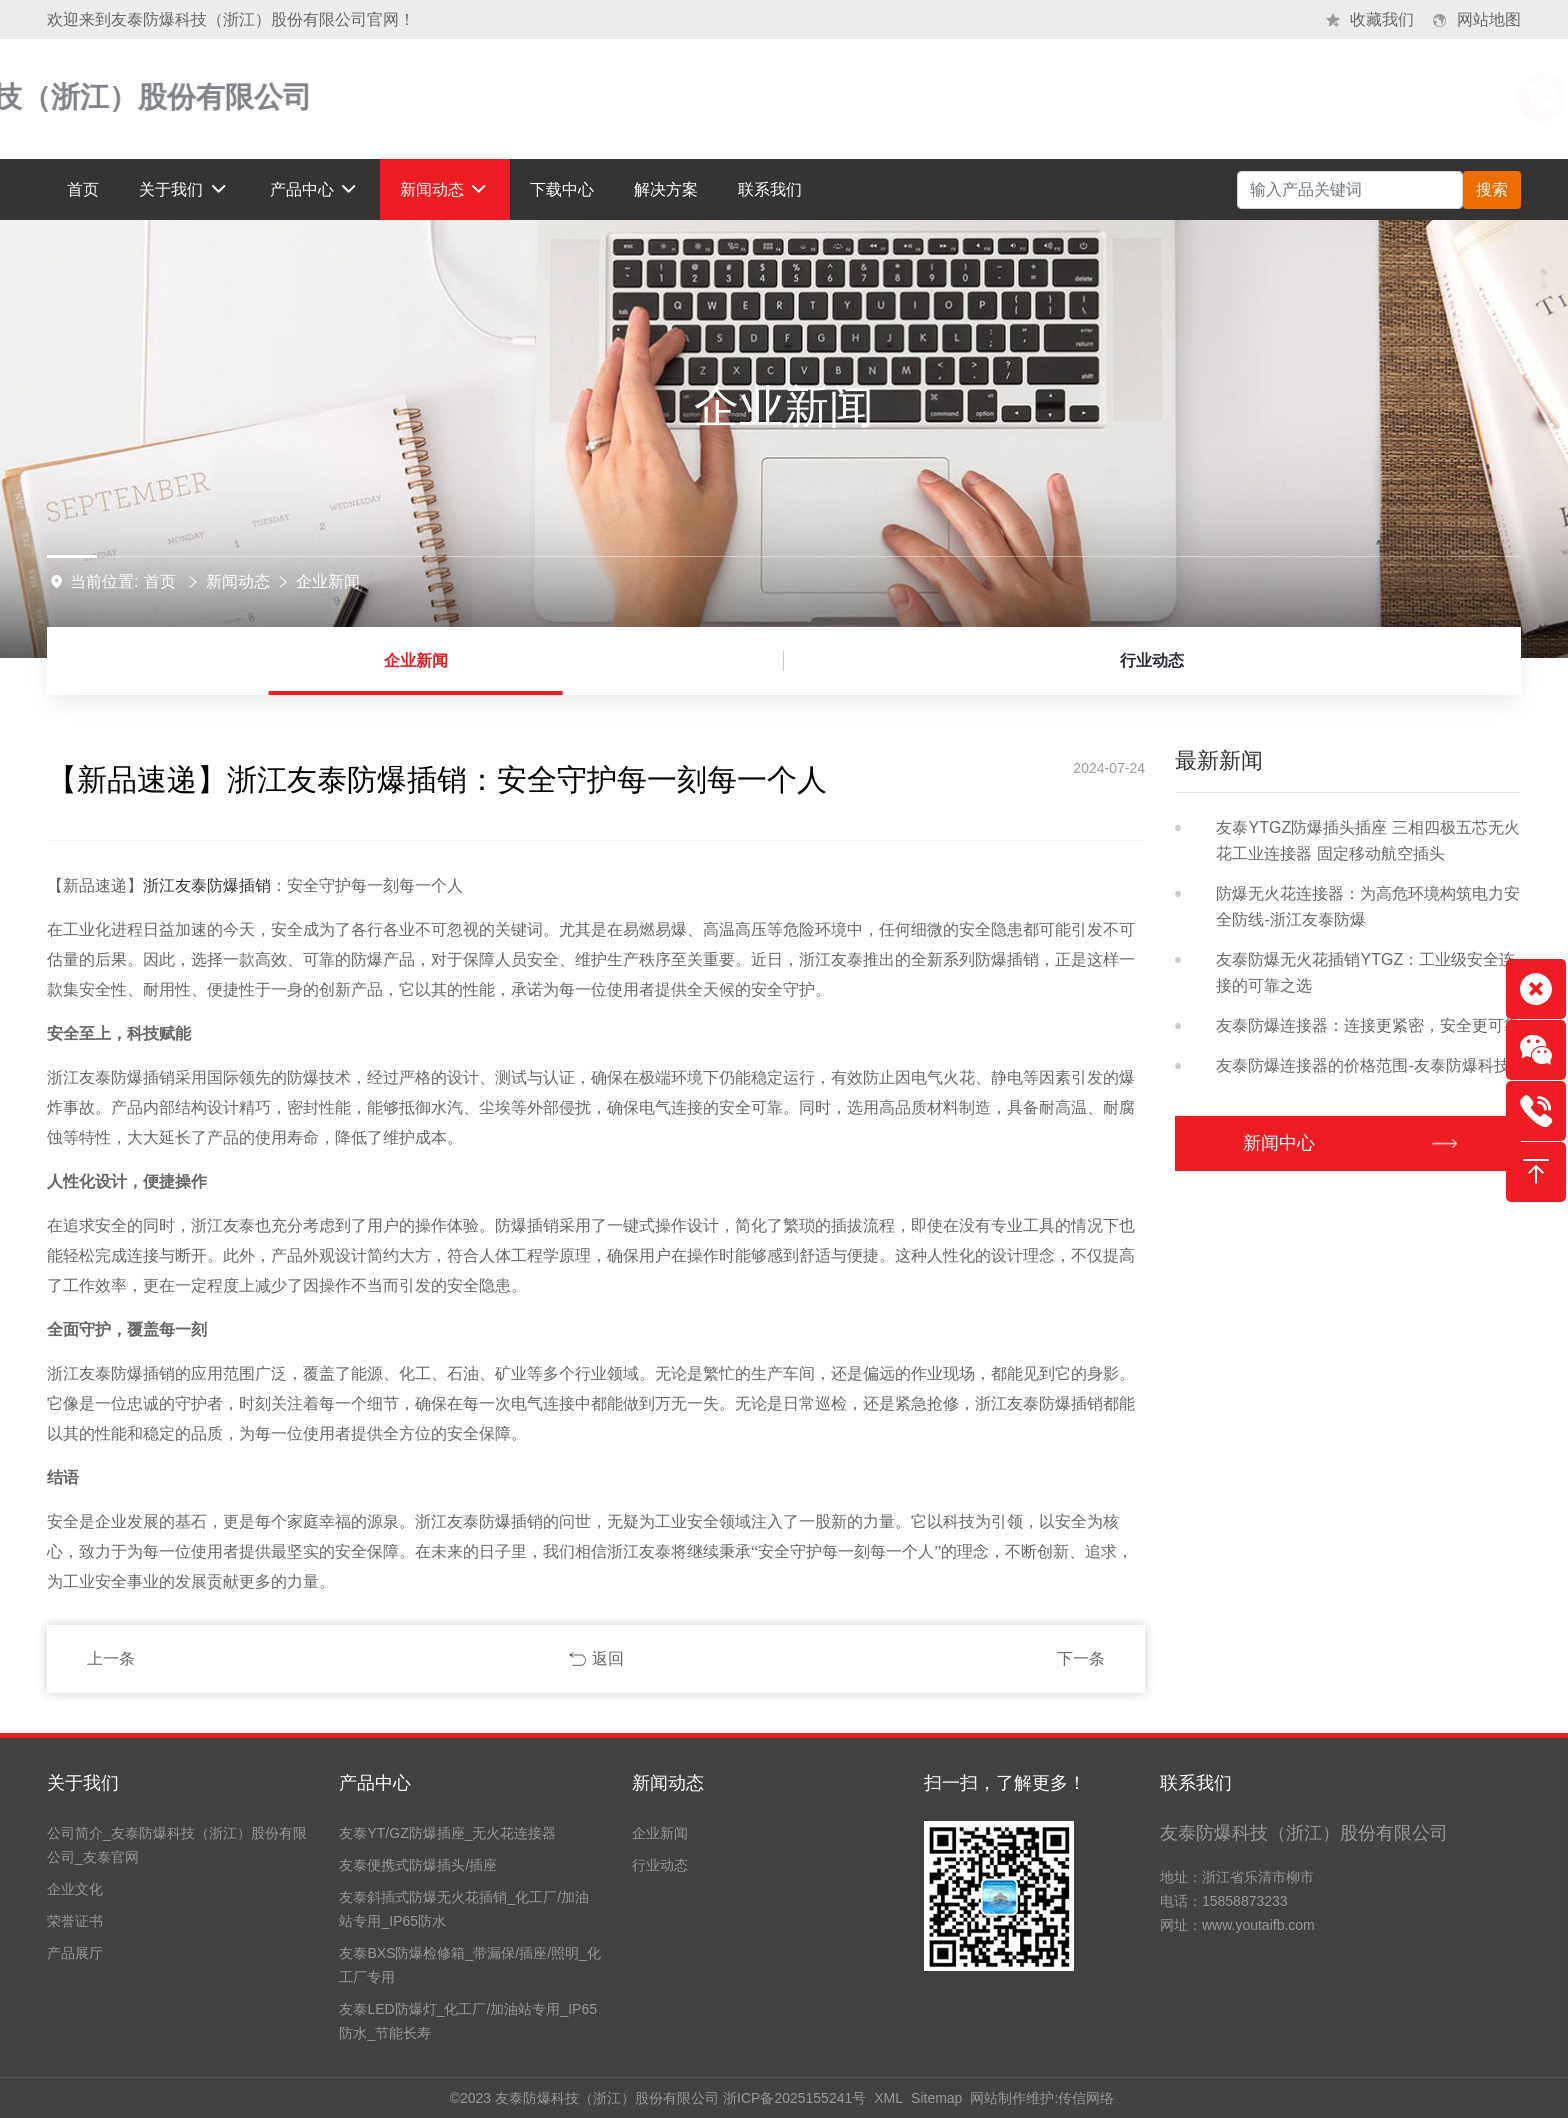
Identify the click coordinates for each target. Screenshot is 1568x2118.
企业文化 (75, 1889)
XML (888, 2098)
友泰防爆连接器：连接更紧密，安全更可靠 (1368, 1025)
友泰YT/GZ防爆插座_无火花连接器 (447, 1833)
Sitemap (936, 2098)
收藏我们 (1382, 19)
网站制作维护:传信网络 (1042, 2098)
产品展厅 (75, 1953)
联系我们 (1196, 1783)
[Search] (1350, 190)
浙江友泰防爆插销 (207, 885)
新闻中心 (1284, 1143)
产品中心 (375, 1783)
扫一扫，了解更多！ (1005, 1783)
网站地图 (1489, 19)
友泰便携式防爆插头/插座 (418, 1865)
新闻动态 (238, 581)
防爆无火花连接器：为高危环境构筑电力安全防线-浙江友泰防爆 (1368, 906)
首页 (160, 581)
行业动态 (1152, 660)
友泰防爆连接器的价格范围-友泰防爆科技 (1362, 1065)
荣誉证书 (75, 1921)
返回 (608, 1658)
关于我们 (83, 1783)
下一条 (1081, 1658)
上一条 (111, 1658)
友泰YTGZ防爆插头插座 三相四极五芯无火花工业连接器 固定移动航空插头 (1367, 840)
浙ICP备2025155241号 (794, 2098)
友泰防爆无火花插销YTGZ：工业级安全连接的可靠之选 (1365, 972)
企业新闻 (328, 581)
